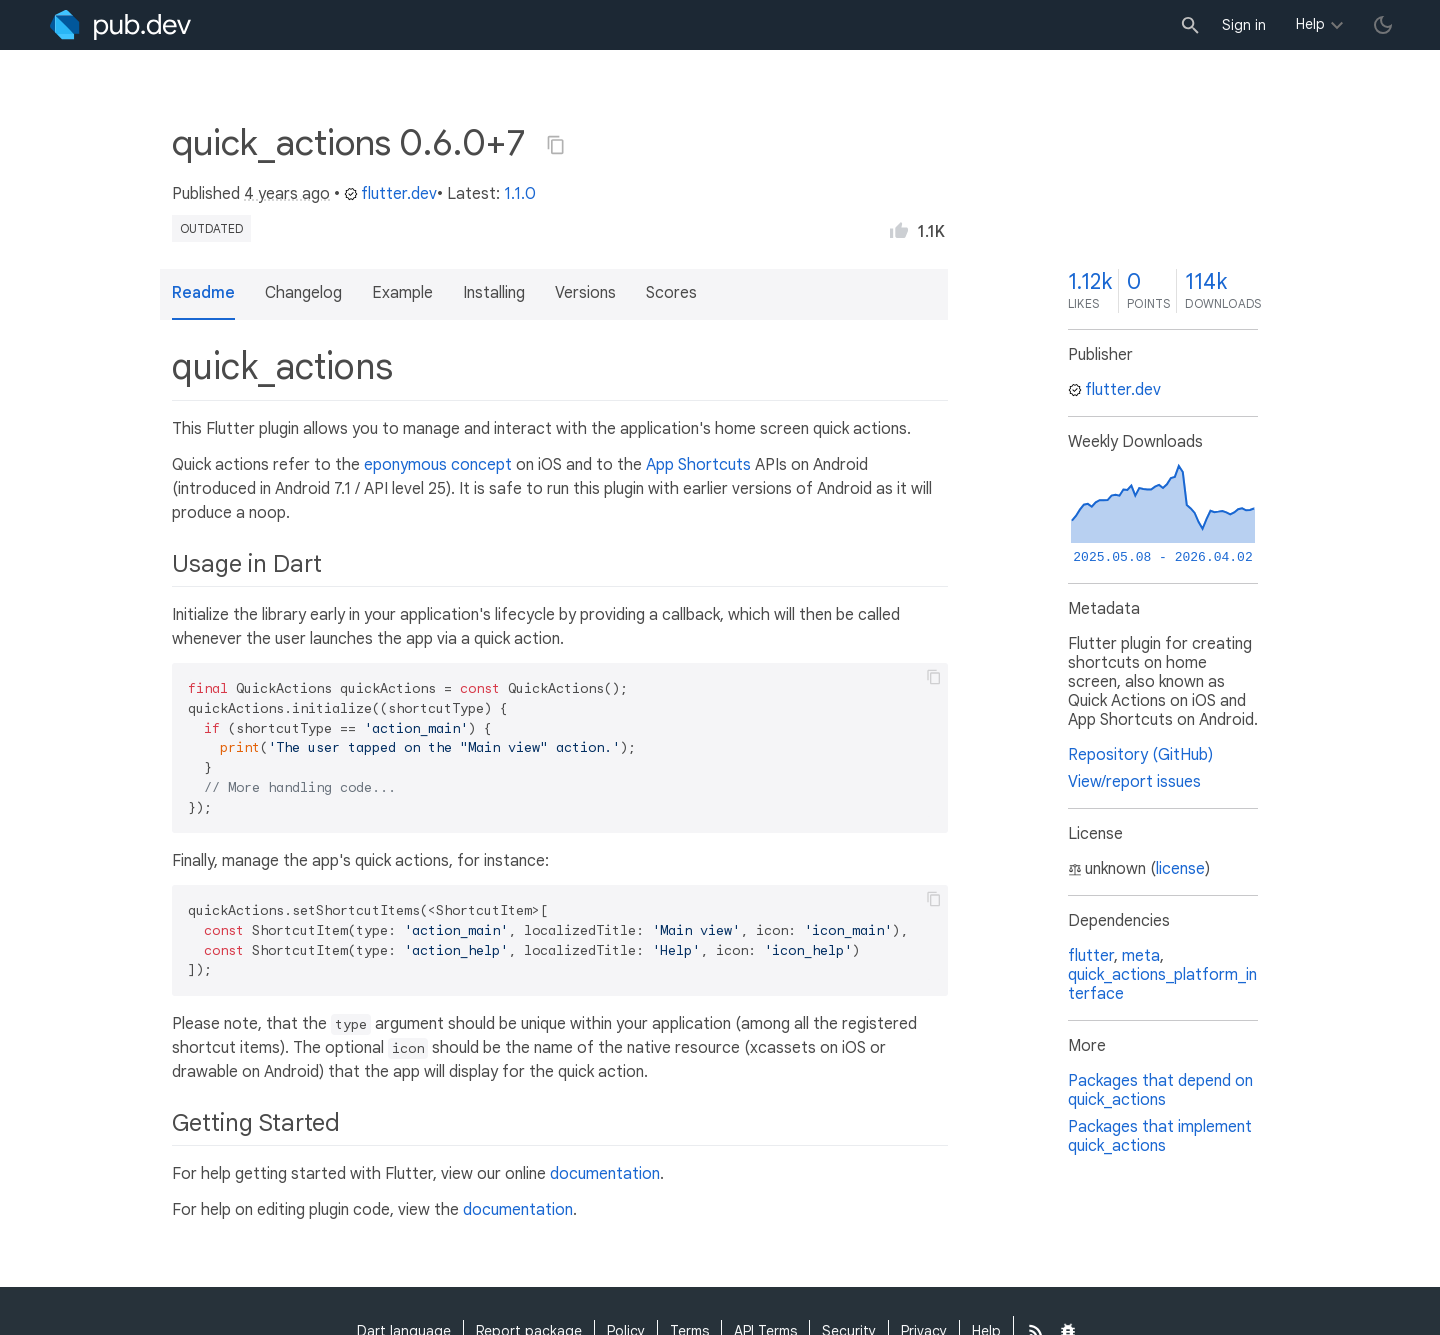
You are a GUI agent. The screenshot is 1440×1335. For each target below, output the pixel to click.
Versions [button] (585, 293)
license (1180, 869)
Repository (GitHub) (1140, 755)
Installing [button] (494, 293)
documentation (605, 1174)
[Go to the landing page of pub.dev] (120, 25)
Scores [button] (671, 293)
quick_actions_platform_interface (1162, 984)
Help (1310, 24)
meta (1141, 956)
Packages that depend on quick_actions (1160, 1090)
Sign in (1244, 25)
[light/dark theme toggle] (1383, 25)
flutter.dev (390, 194)
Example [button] (402, 293)
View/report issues (1134, 782)
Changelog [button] (303, 293)
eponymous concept (438, 465)
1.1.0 (520, 194)
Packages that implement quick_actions (1160, 1136)
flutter (1091, 956)
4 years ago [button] (287, 194)
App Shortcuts (698, 465)
